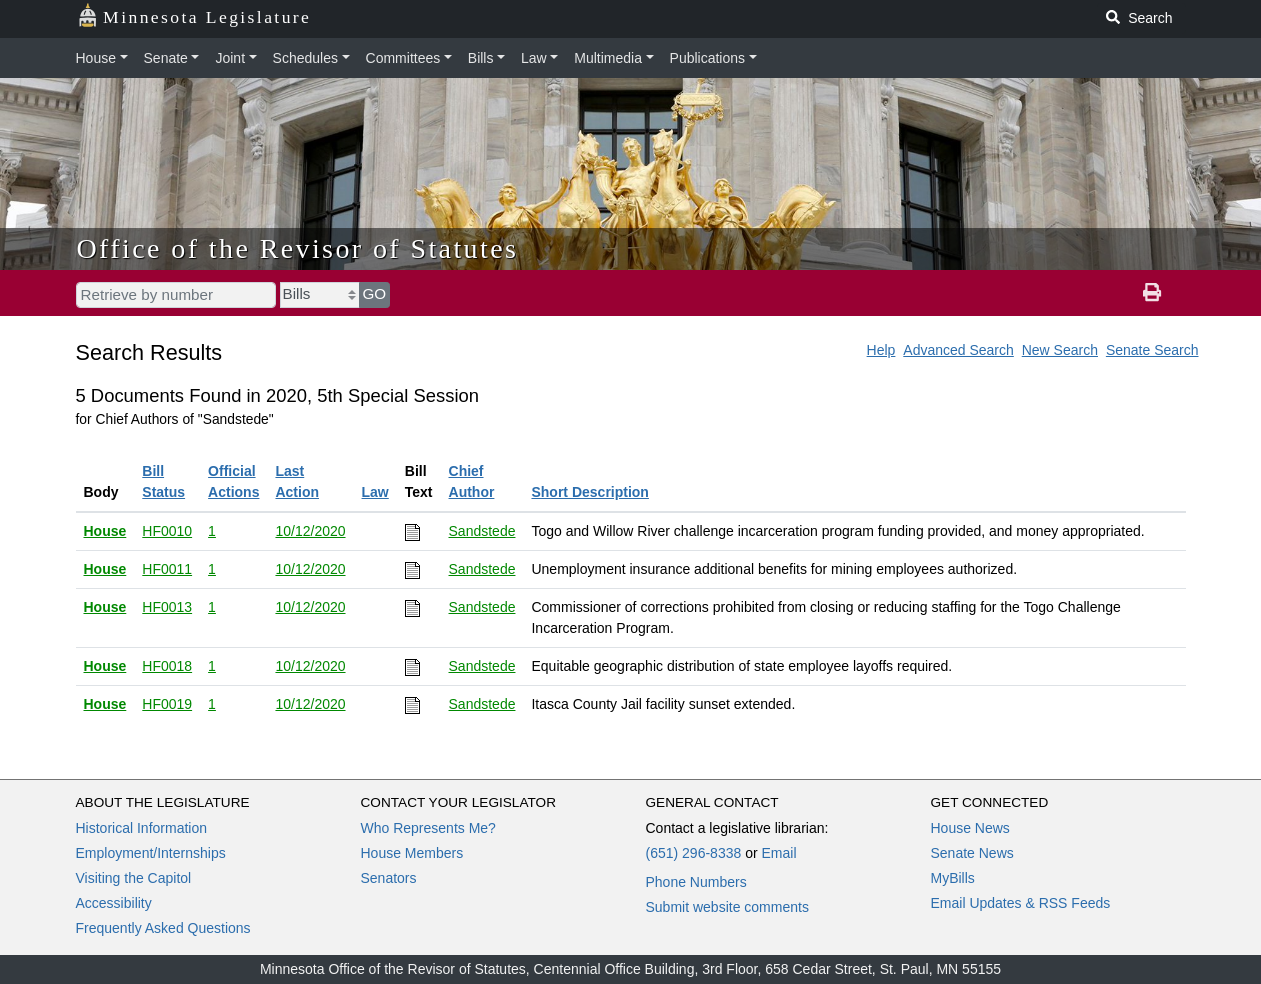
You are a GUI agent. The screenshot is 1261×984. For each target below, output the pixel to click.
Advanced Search (958, 350)
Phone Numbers (696, 882)
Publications (708, 58)
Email (778, 853)
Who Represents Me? (428, 828)
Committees (403, 58)
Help (881, 350)
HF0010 (167, 531)
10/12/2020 (310, 531)
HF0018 (167, 666)
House (96, 58)
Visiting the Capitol (134, 878)
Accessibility (114, 903)
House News (970, 828)
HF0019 (167, 704)
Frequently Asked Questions (163, 928)
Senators (389, 878)
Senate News (972, 853)
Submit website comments (727, 907)
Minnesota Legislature (194, 15)
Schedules (305, 58)
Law (534, 58)
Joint (230, 58)
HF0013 (167, 607)
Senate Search (1152, 350)
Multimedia (608, 58)
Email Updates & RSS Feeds (1021, 903)
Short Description (589, 492)
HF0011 (167, 569)
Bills (481, 58)
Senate (166, 58)
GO (375, 293)
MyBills (953, 878)
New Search (1060, 350)
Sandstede (482, 531)
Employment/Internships (151, 853)
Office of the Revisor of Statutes (298, 248)
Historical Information (142, 828)
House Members (412, 853)
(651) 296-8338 (694, 853)
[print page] (1152, 293)
